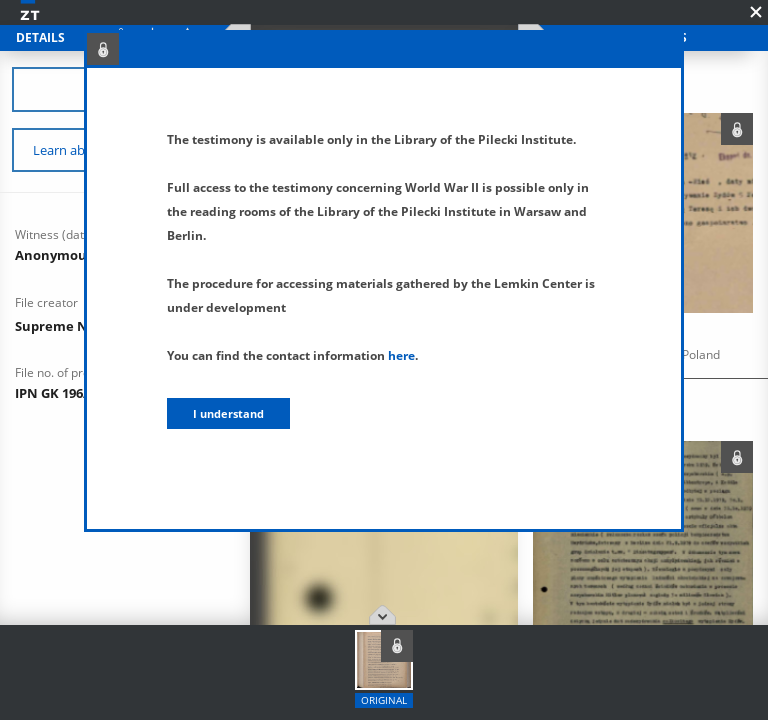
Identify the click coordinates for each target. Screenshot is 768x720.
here (401, 355)
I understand (228, 413)
